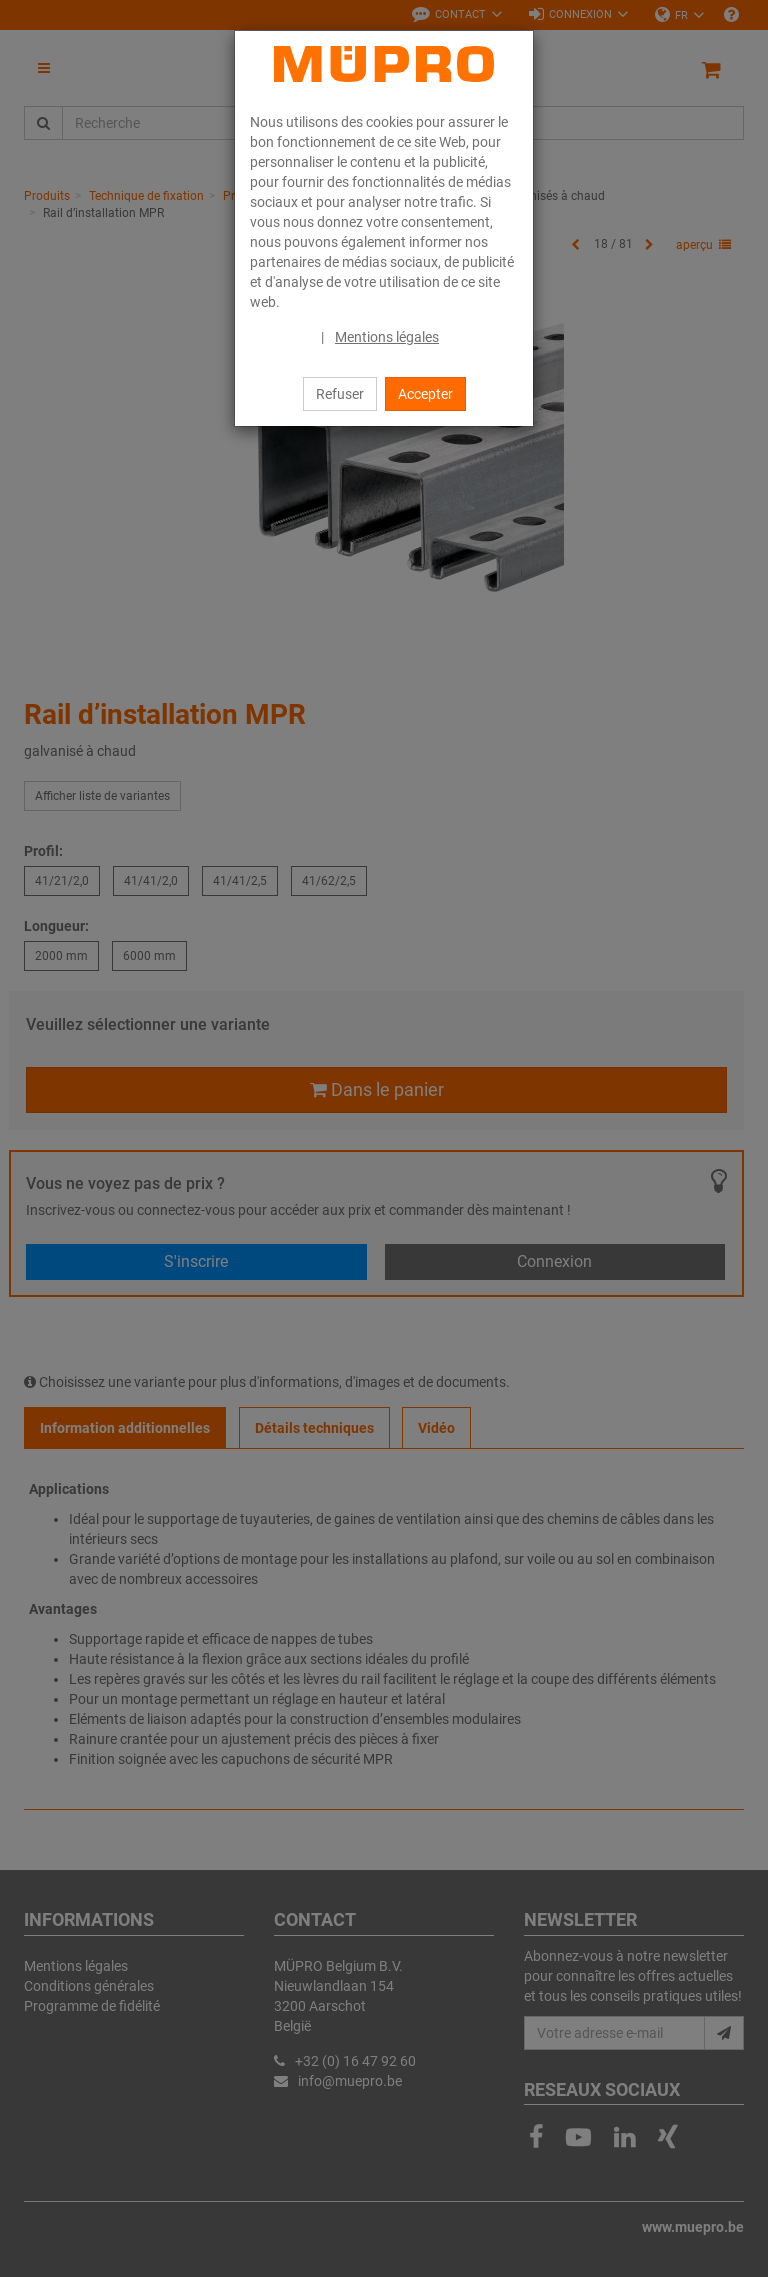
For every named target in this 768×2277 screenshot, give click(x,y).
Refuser (340, 394)
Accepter (425, 394)
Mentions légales (387, 337)
